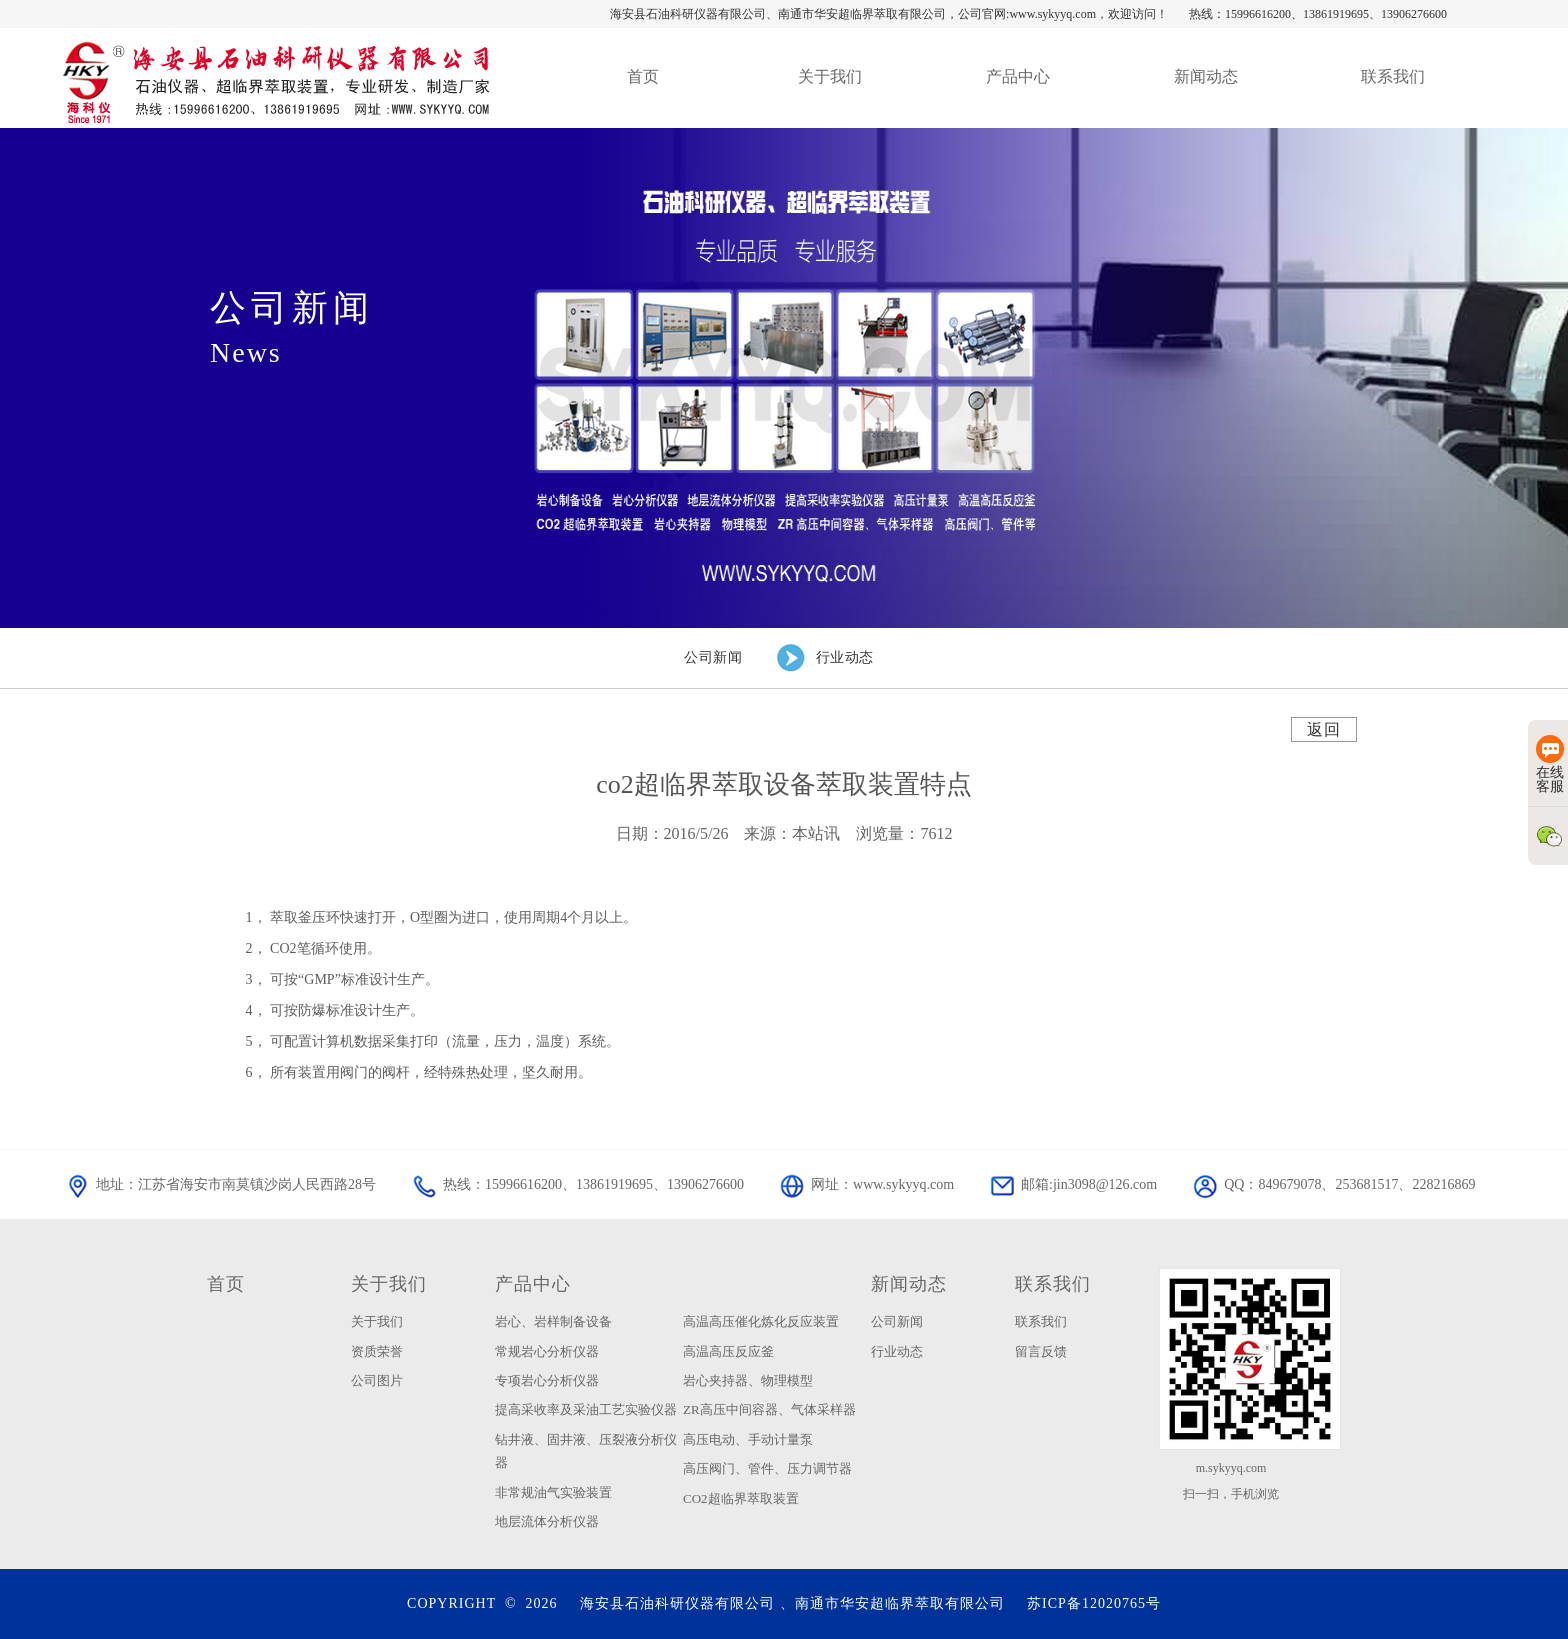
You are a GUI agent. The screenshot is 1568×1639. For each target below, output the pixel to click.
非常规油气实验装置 (553, 1492)
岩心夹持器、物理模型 (748, 1380)
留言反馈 (1041, 1351)
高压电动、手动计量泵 (748, 1439)
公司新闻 (897, 1321)
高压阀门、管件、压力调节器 (767, 1468)
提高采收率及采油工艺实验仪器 (586, 1409)
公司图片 (377, 1380)
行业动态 (897, 1351)
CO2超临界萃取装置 (741, 1498)
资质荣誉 (377, 1351)
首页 (226, 1284)
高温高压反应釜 (728, 1351)
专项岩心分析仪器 (547, 1380)
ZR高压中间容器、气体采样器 (769, 1409)
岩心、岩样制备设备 (553, 1321)
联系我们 (1053, 1284)
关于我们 (389, 1284)
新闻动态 (909, 1284)
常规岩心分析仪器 (547, 1351)
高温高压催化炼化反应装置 (761, 1321)
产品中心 (533, 1284)
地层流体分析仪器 (547, 1521)
